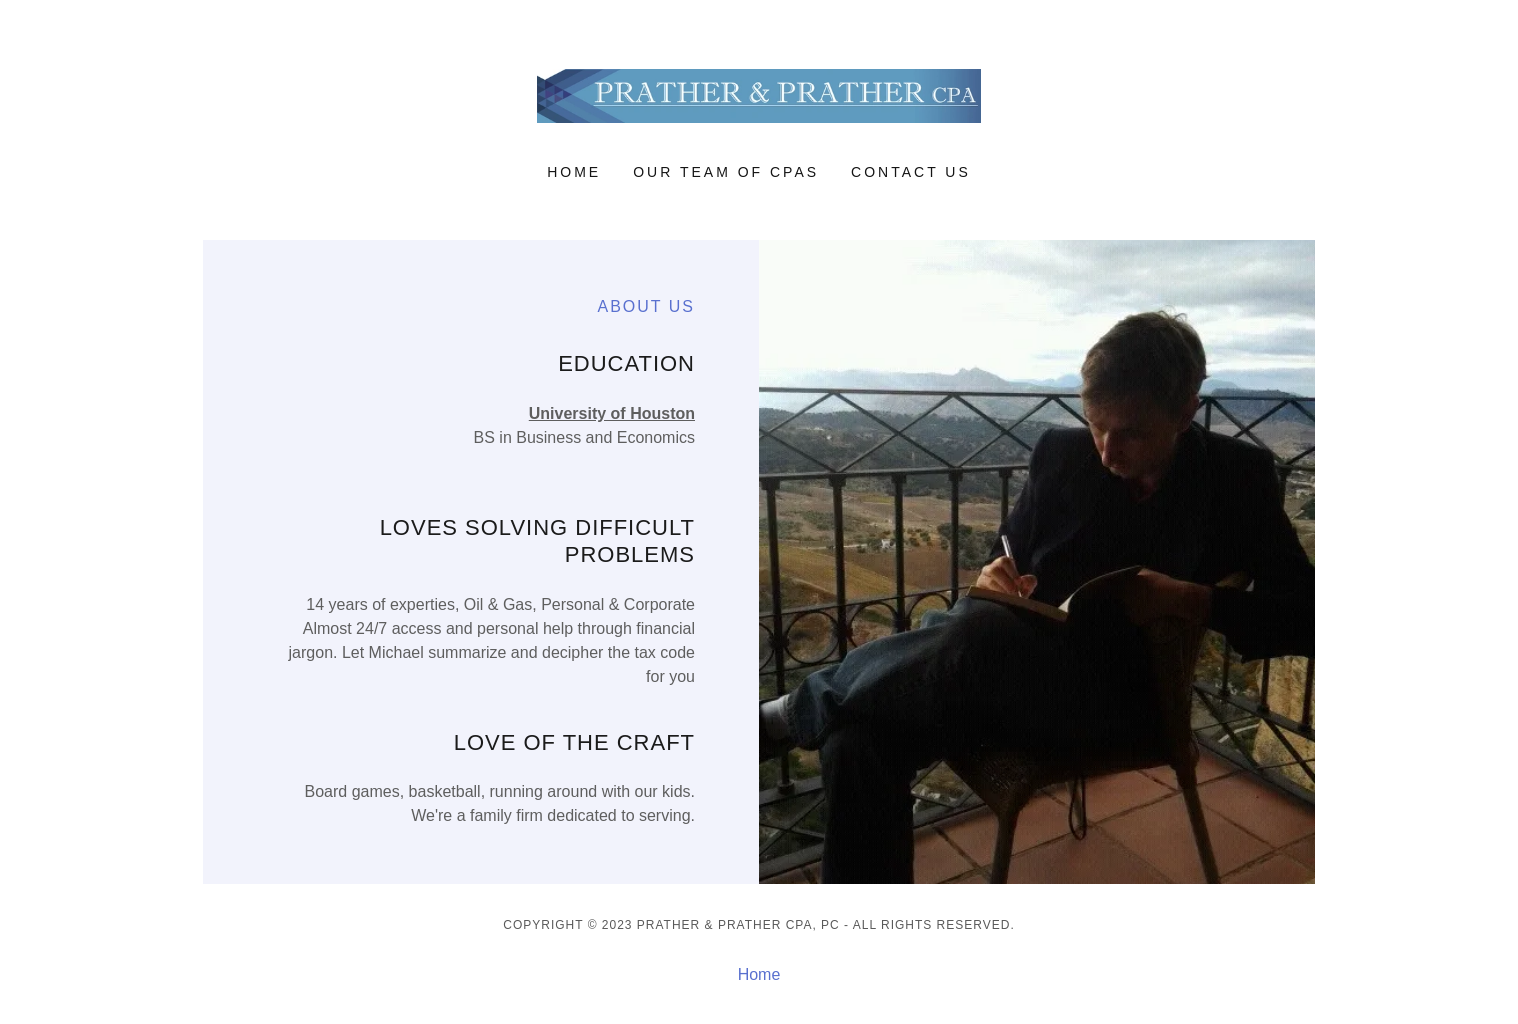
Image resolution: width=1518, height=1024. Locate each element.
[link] (759, 94)
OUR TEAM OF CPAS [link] (726, 172)
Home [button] (759, 974)
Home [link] (574, 172)
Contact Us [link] (911, 172)
